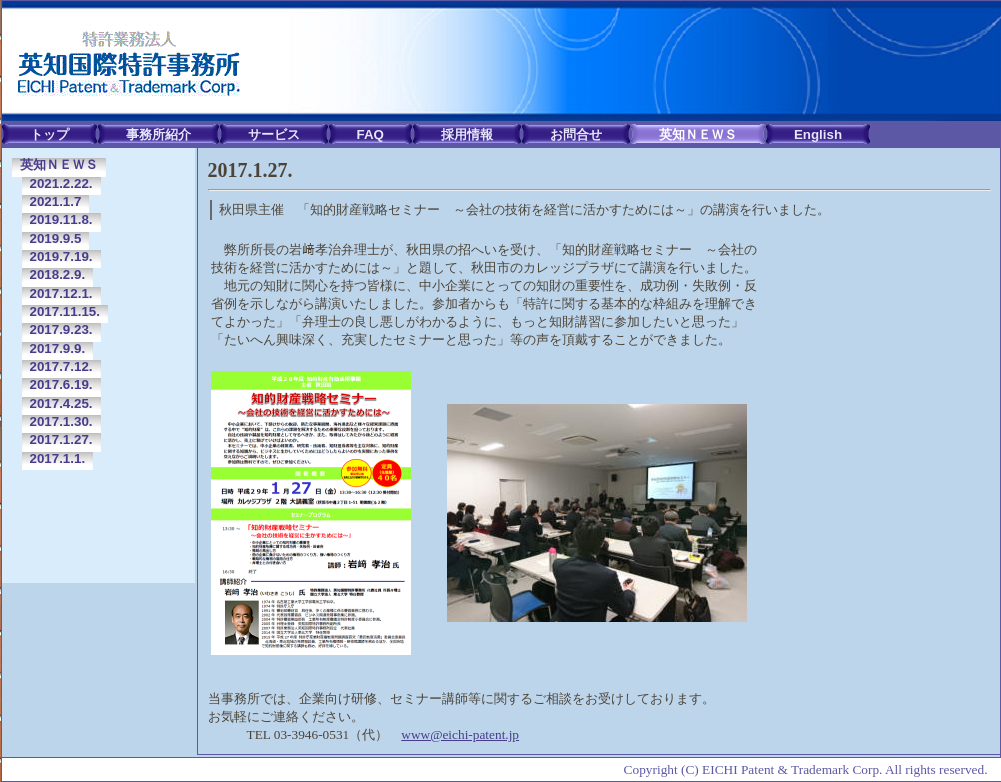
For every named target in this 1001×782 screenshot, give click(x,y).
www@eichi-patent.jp (460, 734)
